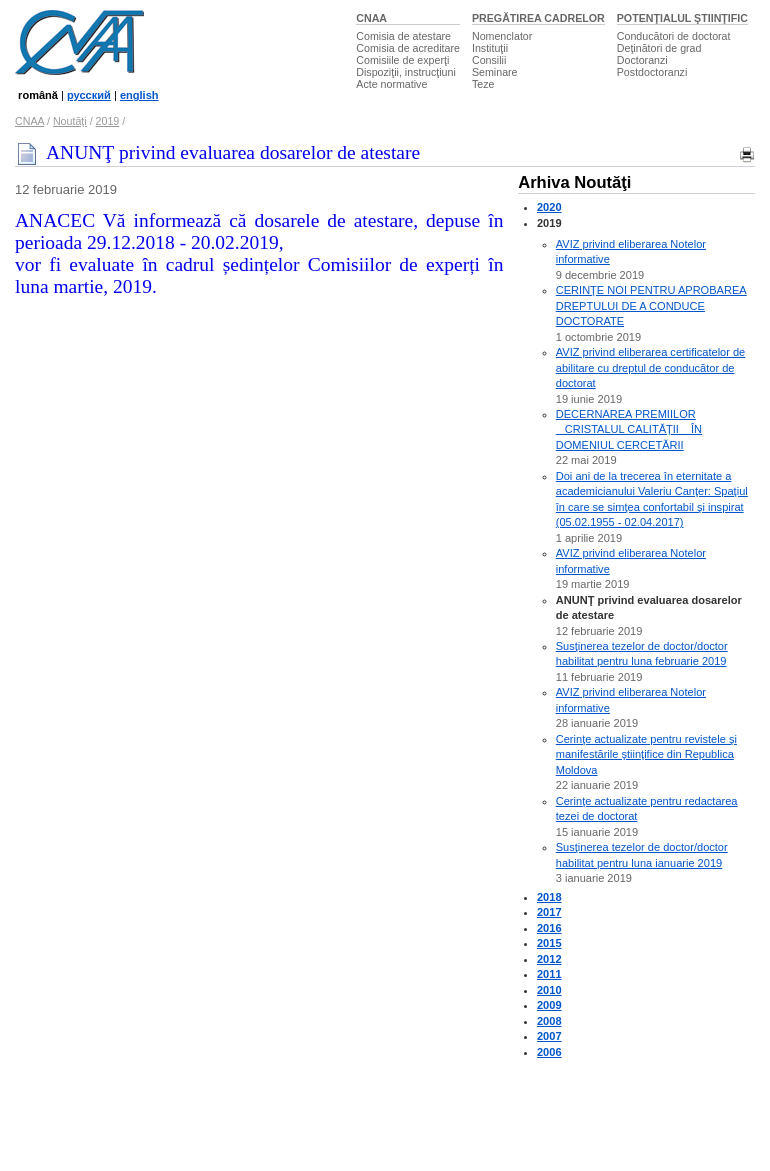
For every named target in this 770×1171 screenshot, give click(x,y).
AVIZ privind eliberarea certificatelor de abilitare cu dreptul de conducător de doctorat (651, 367)
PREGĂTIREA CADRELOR (538, 18)
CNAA (371, 18)
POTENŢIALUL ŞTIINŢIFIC (682, 18)
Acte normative (391, 84)
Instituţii (490, 48)
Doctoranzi (642, 60)
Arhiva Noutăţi (574, 182)
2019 (108, 121)
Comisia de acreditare (408, 48)
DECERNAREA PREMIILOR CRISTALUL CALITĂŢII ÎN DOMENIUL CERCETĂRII (629, 429)
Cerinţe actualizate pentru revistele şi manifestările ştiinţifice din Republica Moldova (646, 754)
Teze (483, 84)
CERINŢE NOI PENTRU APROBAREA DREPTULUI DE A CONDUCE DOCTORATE (651, 305)
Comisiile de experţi (402, 60)
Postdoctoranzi (652, 72)
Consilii (489, 60)
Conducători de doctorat (674, 36)
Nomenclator (502, 36)
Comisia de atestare (403, 36)
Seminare (495, 72)
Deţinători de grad (659, 48)
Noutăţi (70, 121)
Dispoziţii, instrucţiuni (406, 72)
